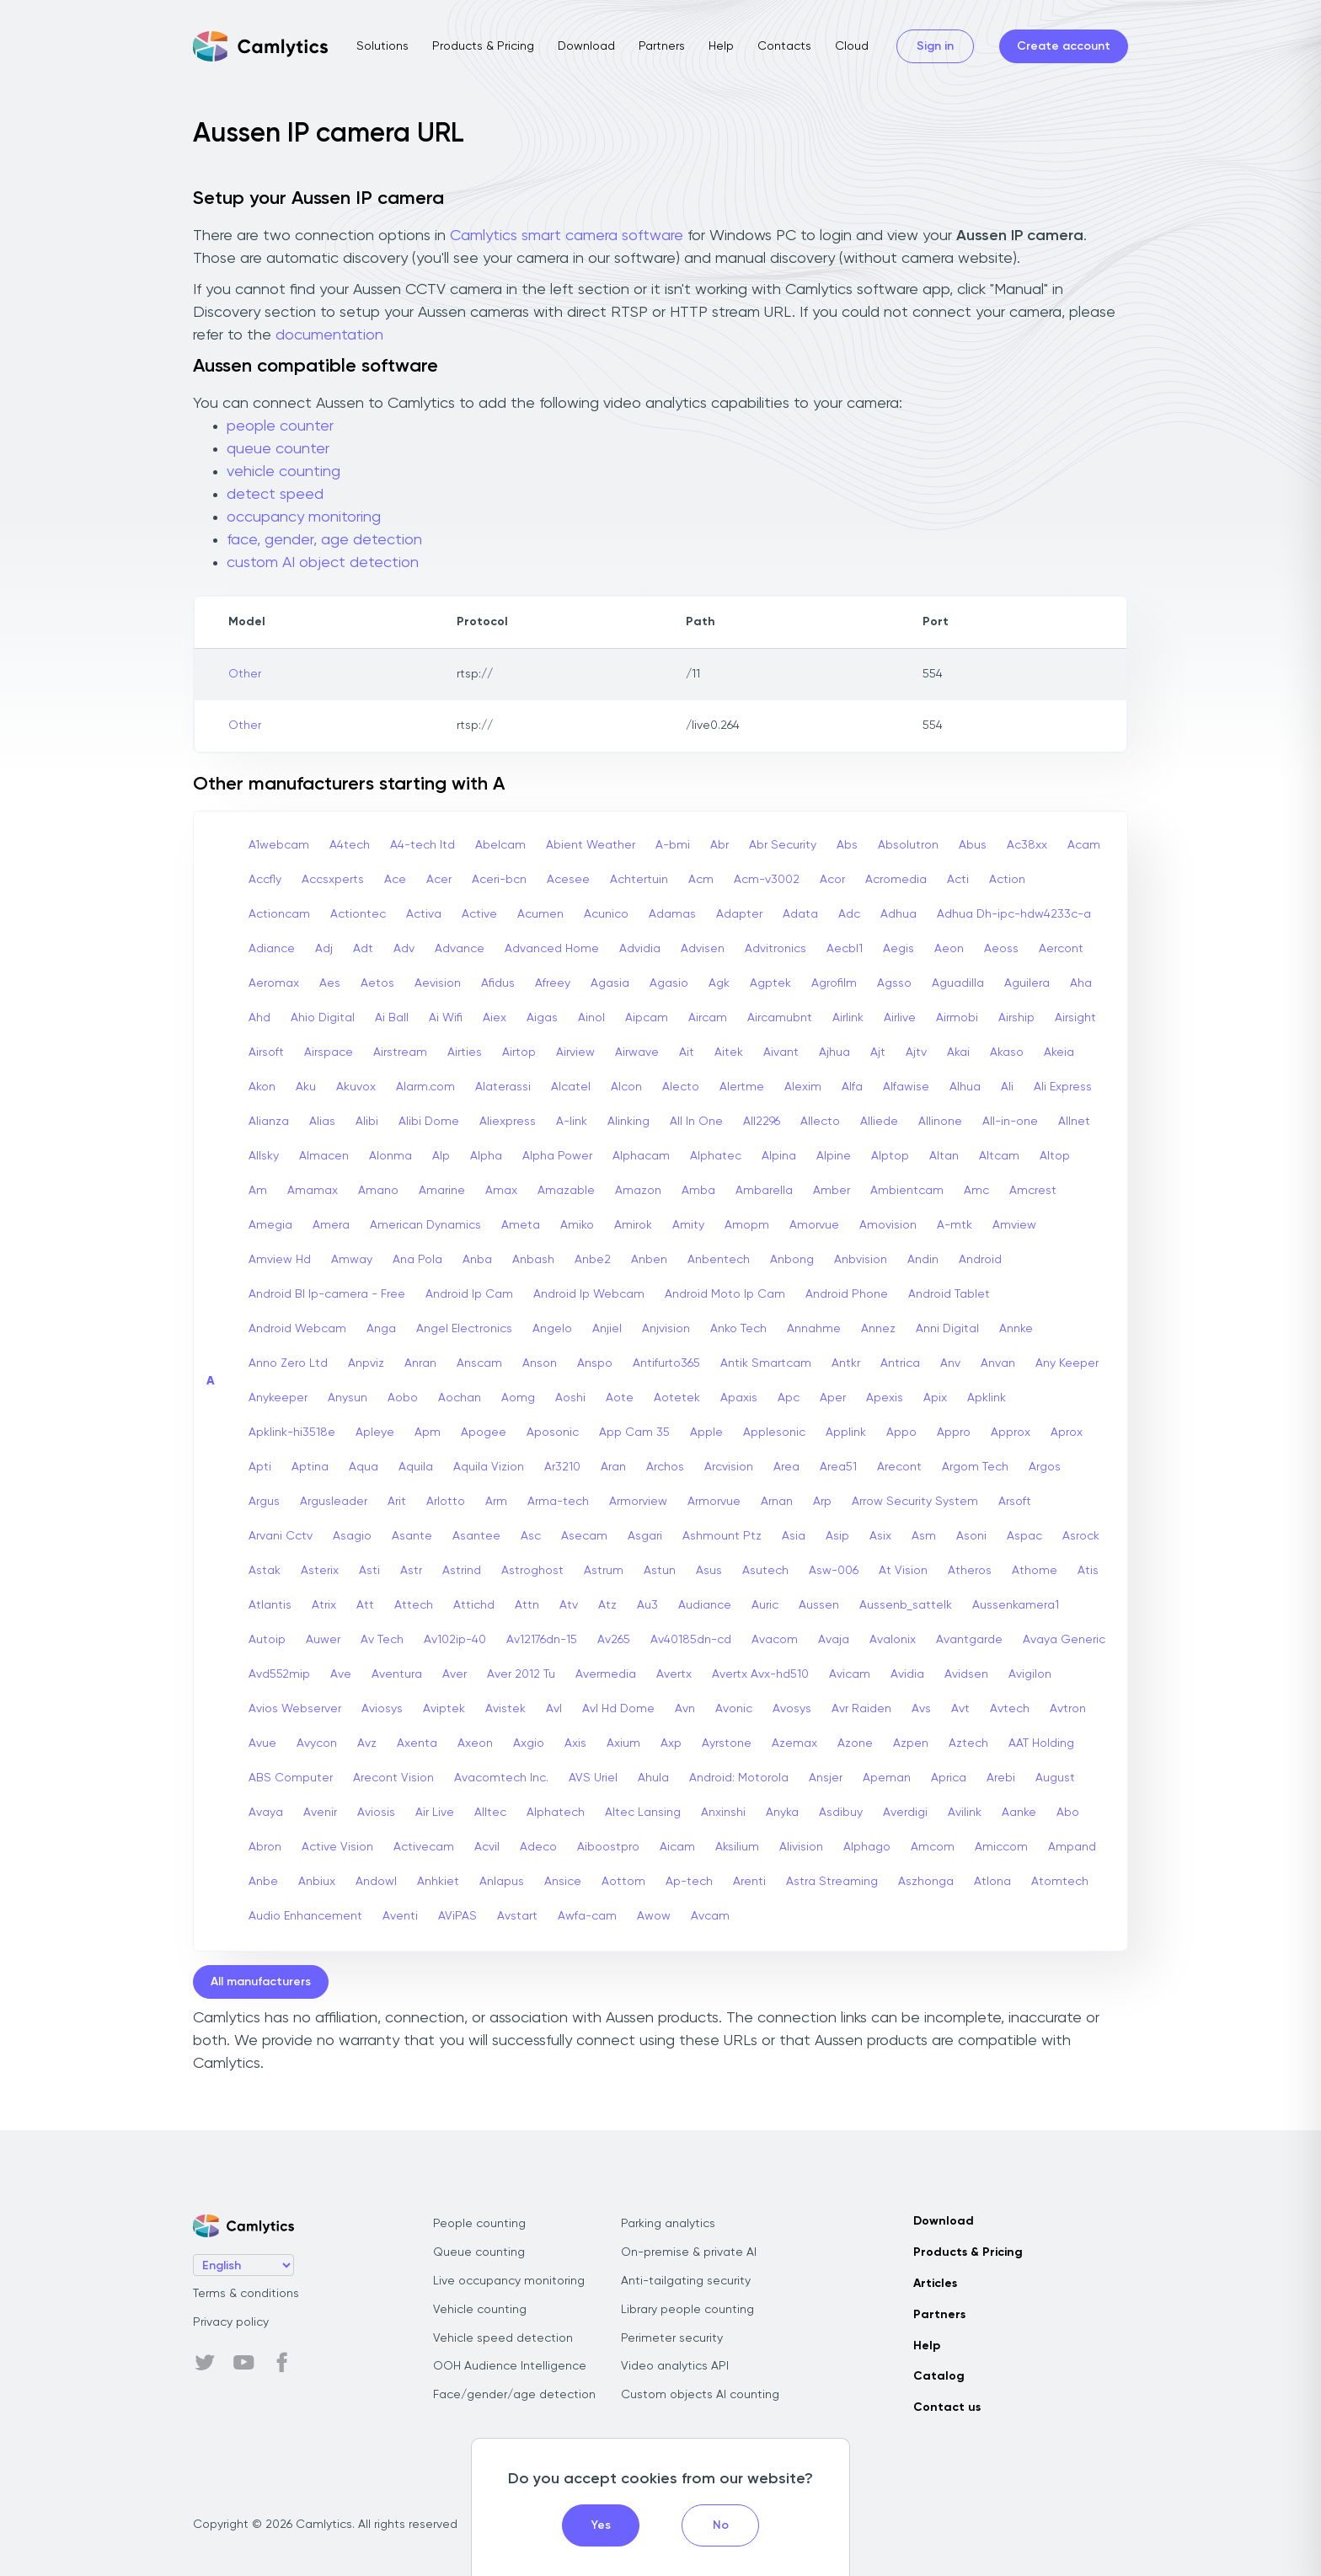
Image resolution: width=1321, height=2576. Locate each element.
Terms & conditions (246, 2294)
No (721, 2525)
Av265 (613, 1640)
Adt (363, 949)
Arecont (899, 1467)
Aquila (415, 1467)
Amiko (577, 1225)
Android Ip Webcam (588, 1294)
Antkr (846, 1363)
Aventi (400, 1916)
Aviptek (444, 1709)
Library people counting (687, 2310)
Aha (1081, 983)
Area (786, 1467)
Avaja (833, 1640)
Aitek (728, 1052)
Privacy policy (231, 2322)
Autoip (267, 1640)
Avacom (774, 1640)
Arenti (749, 1882)
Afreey (552, 983)
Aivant (781, 1052)
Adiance (272, 949)
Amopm (747, 1225)
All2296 (761, 1121)
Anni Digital (947, 1329)
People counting (479, 2224)
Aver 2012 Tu (521, 1674)
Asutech (765, 1571)
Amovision (888, 1225)
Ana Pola (417, 1260)
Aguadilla (958, 983)
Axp (671, 1743)
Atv (568, 1605)
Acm (701, 880)
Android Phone (846, 1294)
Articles (935, 2283)
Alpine (833, 1156)
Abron (265, 1847)
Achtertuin (639, 880)
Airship (1016, 1018)
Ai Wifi (446, 1018)
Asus (709, 1571)
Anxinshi (723, 1812)
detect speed (275, 494)
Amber (831, 1191)
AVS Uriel (593, 1778)
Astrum (603, 1571)
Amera (331, 1225)
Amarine (442, 1191)
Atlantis (270, 1605)
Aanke (1019, 1812)
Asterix (320, 1571)
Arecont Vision (393, 1778)
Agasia (610, 983)
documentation (329, 335)
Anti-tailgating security (686, 2281)
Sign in (935, 46)
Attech (413, 1605)
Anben (649, 1260)
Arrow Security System (915, 1502)
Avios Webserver (295, 1709)
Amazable (566, 1191)
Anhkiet (438, 1882)
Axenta (417, 1743)
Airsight (1075, 1018)
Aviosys (382, 1709)
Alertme (741, 1087)
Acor (832, 880)
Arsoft (1014, 1502)
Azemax (794, 1743)
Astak (265, 1571)
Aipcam (646, 1018)
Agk (719, 983)
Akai (958, 1052)
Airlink (848, 1018)
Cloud (852, 46)
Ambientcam (907, 1191)
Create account (1063, 46)
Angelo (552, 1329)
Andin (923, 1260)
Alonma (390, 1156)
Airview (575, 1052)
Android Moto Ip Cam (725, 1294)
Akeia (1059, 1052)
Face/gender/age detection (514, 2395)
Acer (439, 880)
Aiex (494, 1018)
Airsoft (266, 1052)
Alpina (779, 1156)
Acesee (568, 880)
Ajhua (834, 1052)
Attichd (474, 1605)
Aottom (623, 1882)
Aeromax (274, 983)
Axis (575, 1743)
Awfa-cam (587, 1916)
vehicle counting (283, 471)
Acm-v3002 (767, 880)
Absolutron (908, 845)
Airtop (519, 1052)
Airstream (400, 1052)
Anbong (792, 1260)
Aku (306, 1087)
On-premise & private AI (689, 2252)
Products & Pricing (483, 46)
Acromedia (896, 880)
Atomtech (1059, 1882)
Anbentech (718, 1260)
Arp (822, 1502)
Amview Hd (280, 1260)
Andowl (376, 1882)
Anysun (347, 1398)
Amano (378, 1191)
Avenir (320, 1812)
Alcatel (571, 1087)
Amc (976, 1191)
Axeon (475, 1743)
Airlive (900, 1018)
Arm (496, 1502)
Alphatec (715, 1156)
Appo (901, 1432)
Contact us (947, 2407)
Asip (837, 1536)
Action (1007, 880)
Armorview (638, 1502)
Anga (381, 1329)
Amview (1014, 1225)
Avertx (674, 1674)
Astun (660, 1571)
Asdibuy (841, 1812)
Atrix (324, 1605)
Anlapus (501, 1882)
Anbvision (860, 1260)
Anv (950, 1363)
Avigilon (1029, 1674)
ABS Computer (291, 1778)
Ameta (520, 1225)
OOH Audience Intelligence (509, 2366)
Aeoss (1001, 949)
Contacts (784, 46)
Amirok (633, 1225)
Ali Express (1063, 1087)
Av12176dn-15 (541, 1640)
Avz (367, 1743)
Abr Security (782, 845)
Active (479, 914)
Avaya (266, 1812)
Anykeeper (278, 1398)
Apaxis (738, 1398)
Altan (944, 1156)
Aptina (310, 1467)
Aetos (377, 983)
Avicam (849, 1674)
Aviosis (376, 1812)
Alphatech (556, 1812)
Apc (789, 1398)
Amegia (270, 1225)
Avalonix (892, 1640)
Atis (1088, 1571)
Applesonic (774, 1432)
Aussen (819, 1605)
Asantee (476, 1536)
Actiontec (358, 914)
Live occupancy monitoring (509, 2281)
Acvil (487, 1847)
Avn (685, 1709)
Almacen (324, 1156)
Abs (847, 845)
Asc (531, 1536)
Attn (527, 1605)
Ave (340, 1674)
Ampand (1072, 1847)
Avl (554, 1709)
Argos (1045, 1467)
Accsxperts (333, 880)
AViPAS (457, 1916)
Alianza (269, 1121)
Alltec (490, 1812)
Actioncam (279, 914)
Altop (1055, 1156)
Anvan (998, 1363)
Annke (1016, 1329)
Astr (411, 1571)
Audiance (704, 1605)
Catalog (939, 2376)
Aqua (363, 1467)
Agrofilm (834, 983)
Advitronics (775, 949)
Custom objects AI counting (700, 2395)
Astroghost (532, 1571)
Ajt (877, 1052)
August (1055, 1778)
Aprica (948, 1778)
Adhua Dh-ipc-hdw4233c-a (1014, 914)
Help (721, 46)
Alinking (628, 1121)
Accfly (265, 880)
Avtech (1010, 1709)
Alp (441, 1156)
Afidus (498, 983)
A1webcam (279, 845)
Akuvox (356, 1087)
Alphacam (641, 1156)
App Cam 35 (634, 1432)
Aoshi (570, 1398)
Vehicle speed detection (503, 2338)
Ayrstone (726, 1743)
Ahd (259, 1018)
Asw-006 (833, 1571)
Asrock (1080, 1536)
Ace (395, 880)
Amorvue (814, 1225)
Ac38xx (1027, 845)
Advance (459, 949)
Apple (706, 1432)
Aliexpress (507, 1121)
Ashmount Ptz (722, 1536)
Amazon (638, 1191)
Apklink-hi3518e (292, 1432)
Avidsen (966, 1674)
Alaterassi (503, 1087)
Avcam (710, 1916)
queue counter (278, 449)
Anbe (263, 1882)
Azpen (910, 1743)
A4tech (349, 845)
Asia (793, 1536)
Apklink (986, 1398)
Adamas (672, 914)
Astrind (461, 1571)
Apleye (375, 1432)
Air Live (434, 1812)
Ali (1007, 1087)
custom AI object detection (323, 562)
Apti (260, 1467)
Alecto (680, 1087)
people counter (280, 426)
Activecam (423, 1847)
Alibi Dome (428, 1121)
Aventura (397, 1674)
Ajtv (916, 1052)
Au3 (647, 1605)
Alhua (965, 1087)
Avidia (907, 1674)
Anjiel (607, 1329)
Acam (1083, 845)
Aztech (968, 1743)
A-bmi (672, 845)
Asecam (584, 1536)
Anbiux (316, 1882)
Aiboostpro (608, 1847)
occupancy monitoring (304, 517)
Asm (924, 1536)
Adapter (739, 914)
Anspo (594, 1363)
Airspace (328, 1052)
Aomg (518, 1398)
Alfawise (906, 1087)
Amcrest (1032, 1191)
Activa (423, 914)
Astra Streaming (832, 1882)
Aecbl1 (844, 949)
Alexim (802, 1087)
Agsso (894, 983)
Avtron (1068, 1709)
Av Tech (382, 1640)
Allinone (940, 1121)
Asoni (971, 1536)
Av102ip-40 (455, 1640)
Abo (1067, 1812)
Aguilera (1027, 983)
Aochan (459, 1398)
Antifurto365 (666, 1363)
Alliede (879, 1121)
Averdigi (905, 1812)
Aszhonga (926, 1882)
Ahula (653, 1778)
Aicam (677, 1847)
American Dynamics (425, 1225)
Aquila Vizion (488, 1467)
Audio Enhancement (305, 1916)
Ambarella (764, 1191)
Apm (427, 1432)
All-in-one (1010, 1121)
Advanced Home (552, 949)
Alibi (367, 1121)
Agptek (770, 983)
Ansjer (825, 1778)
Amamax (312, 1191)
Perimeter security (672, 2338)
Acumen (540, 914)
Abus (973, 845)
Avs (921, 1709)
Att (365, 1605)
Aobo (403, 1398)
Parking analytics (668, 2224)
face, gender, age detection (324, 540)
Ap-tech (689, 1882)
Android (980, 1260)
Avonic (733, 1709)
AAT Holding (1041, 1743)
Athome (1034, 1571)
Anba (477, 1260)
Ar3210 (562, 1467)
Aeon (949, 949)
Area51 (838, 1467)
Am (258, 1191)
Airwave (637, 1052)
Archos (665, 1467)
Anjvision (666, 1329)
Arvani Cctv (281, 1536)
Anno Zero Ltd (288, 1363)
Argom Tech (975, 1467)
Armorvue (714, 1502)
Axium (623, 1743)
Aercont (1061, 949)
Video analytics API (675, 2366)
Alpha (486, 1156)
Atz (607, 1605)
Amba (698, 1191)
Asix (880, 1536)
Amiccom (1001, 1847)
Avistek (505, 1709)
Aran (613, 1467)
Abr (719, 845)
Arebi (1001, 1778)
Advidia (639, 949)
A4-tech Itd (422, 845)
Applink (846, 1432)
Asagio (352, 1536)
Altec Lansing (643, 1812)
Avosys (792, 1709)
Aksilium (737, 1847)
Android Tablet (949, 1294)
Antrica (900, 1363)
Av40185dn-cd (690, 1640)
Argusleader (333, 1502)
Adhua (898, 914)
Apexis (884, 1398)
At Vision (903, 1571)
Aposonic (553, 1432)
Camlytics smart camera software (566, 236)
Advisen (703, 949)
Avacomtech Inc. (501, 1778)
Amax (501, 1191)
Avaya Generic (1064, 1640)
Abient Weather (590, 845)
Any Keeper (1067, 1363)
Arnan (777, 1502)
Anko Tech (738, 1329)
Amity (688, 1225)
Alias (322, 1121)
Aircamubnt (779, 1018)
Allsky (264, 1156)
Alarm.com (425, 1087)
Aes (329, 983)
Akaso (1007, 1052)
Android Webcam (297, 1329)
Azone (855, 1743)
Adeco (538, 1847)
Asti (369, 1571)
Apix (935, 1398)
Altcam (999, 1156)
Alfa (852, 1087)
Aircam (707, 1018)
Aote (620, 1398)
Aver (454, 1674)
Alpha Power (557, 1156)
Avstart (517, 1916)
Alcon (626, 1087)
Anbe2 (593, 1260)
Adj (324, 949)
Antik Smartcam (765, 1363)
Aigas (542, 1018)
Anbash (533, 1260)
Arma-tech (558, 1502)
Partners (662, 46)
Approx (1010, 1432)
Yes (601, 2525)
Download (586, 46)
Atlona (992, 1882)
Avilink (964, 1812)
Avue (262, 1743)
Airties (464, 1052)
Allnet (1074, 1121)
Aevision (437, 983)
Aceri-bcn (499, 880)
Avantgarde (969, 1640)
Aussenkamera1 (1015, 1605)
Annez (878, 1329)
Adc (849, 914)
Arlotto (445, 1502)
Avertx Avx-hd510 (760, 1674)
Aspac (1024, 1536)
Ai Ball (392, 1018)
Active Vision (337, 1847)
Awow (654, 1916)
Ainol (591, 1018)
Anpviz (366, 1363)
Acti (958, 880)
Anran (420, 1363)
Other (244, 674)
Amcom (933, 1847)
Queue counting (479, 2252)
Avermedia (605, 1674)
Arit (397, 1502)
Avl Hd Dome (618, 1709)
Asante (412, 1536)
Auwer (323, 1640)
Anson (539, 1363)
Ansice (562, 1882)
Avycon (317, 1743)
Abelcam (500, 845)
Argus (264, 1502)
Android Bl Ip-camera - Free (327, 1294)
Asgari (645, 1536)
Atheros (970, 1571)
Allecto (820, 1121)
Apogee (483, 1432)
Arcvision (728, 1467)
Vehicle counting (480, 2310)
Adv (403, 949)
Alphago (866, 1847)
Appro (954, 1432)
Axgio (528, 1743)
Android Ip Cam (469, 1294)
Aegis (898, 949)
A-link (571, 1121)
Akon (262, 1087)
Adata (800, 914)
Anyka (782, 1812)
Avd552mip (279, 1674)
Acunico (606, 914)
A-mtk (954, 1225)
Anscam (479, 1363)
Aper (833, 1398)
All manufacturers (261, 1982)
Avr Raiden (861, 1709)
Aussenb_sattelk (905, 1605)
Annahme (814, 1329)
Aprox (1067, 1432)
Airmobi (957, 1018)
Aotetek (677, 1398)
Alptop (890, 1156)
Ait (686, 1052)
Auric (764, 1605)
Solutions (382, 46)
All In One (696, 1121)
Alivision (801, 1847)
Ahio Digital (323, 1018)
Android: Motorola (739, 1778)
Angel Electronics (464, 1329)
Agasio (669, 983)
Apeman (887, 1778)
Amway (351, 1260)
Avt (960, 1709)
